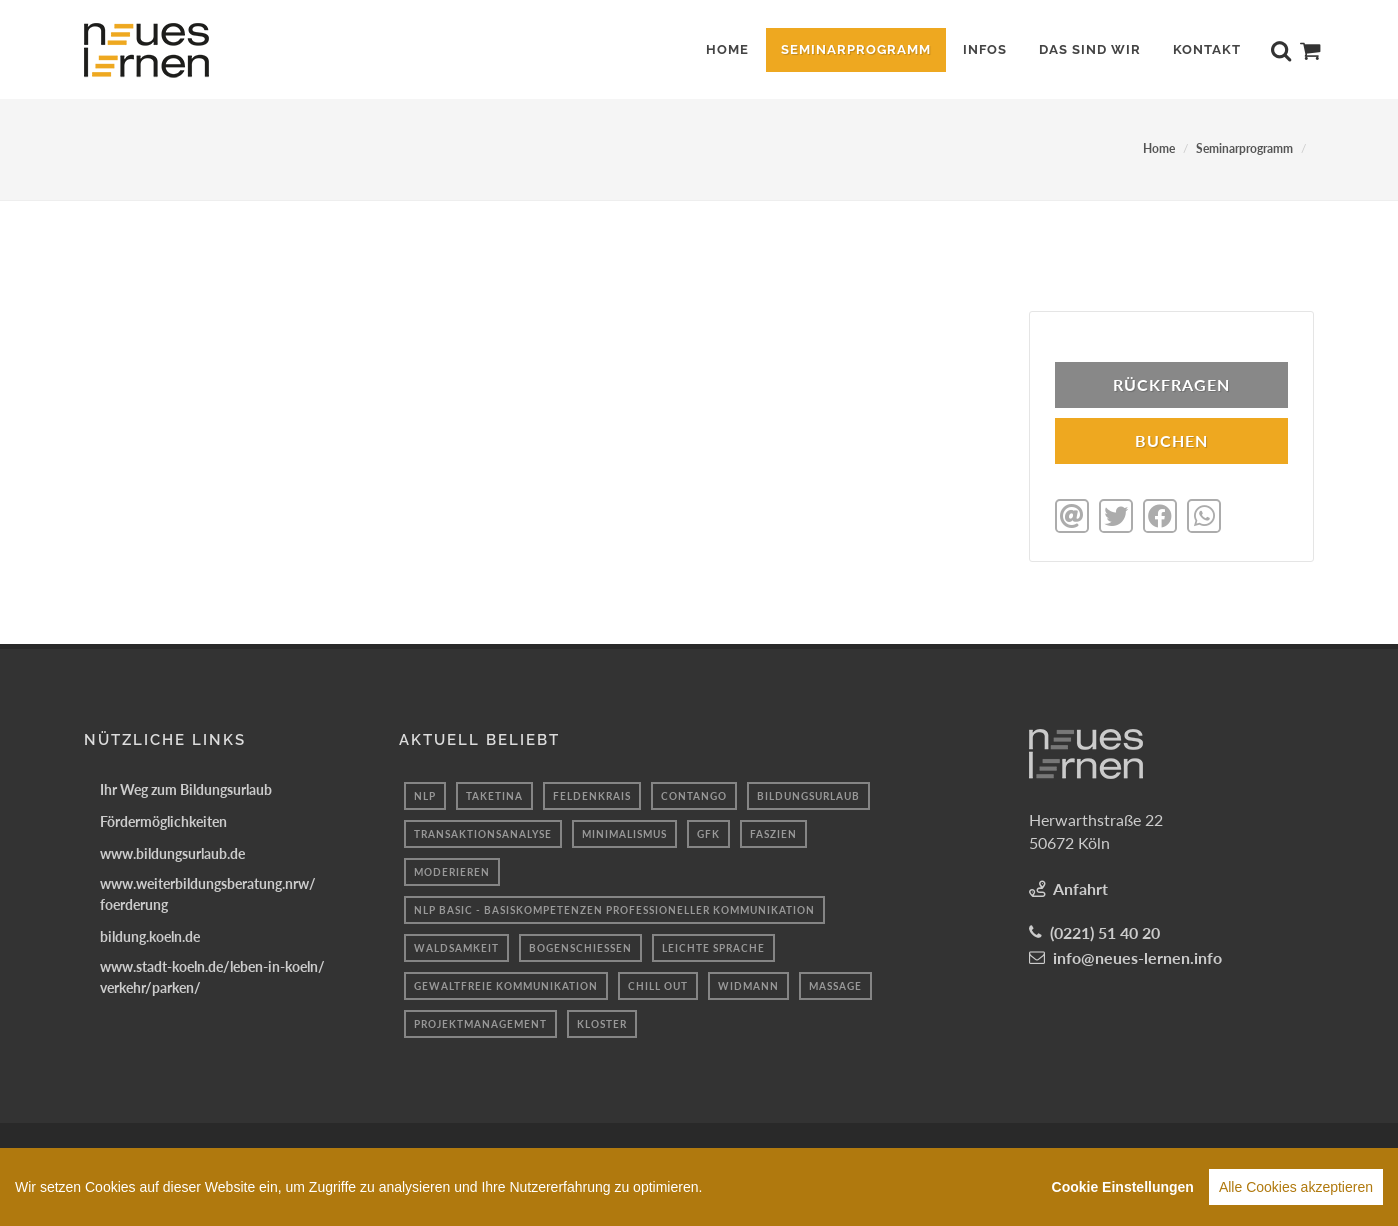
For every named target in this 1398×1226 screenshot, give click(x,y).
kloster (602, 1022)
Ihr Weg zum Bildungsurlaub (186, 787)
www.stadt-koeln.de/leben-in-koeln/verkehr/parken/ (212, 975)
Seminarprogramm (1244, 148)
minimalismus (624, 832)
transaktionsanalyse (483, 832)
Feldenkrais (592, 794)
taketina (494, 794)
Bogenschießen (580, 946)
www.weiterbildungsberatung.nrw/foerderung (208, 892)
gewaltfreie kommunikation (506, 984)
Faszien (773, 832)
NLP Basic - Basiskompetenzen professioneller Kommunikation (614, 908)
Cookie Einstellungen (1123, 1205)
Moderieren (452, 870)
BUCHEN (1171, 440)
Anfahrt (1080, 886)
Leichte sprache (713, 946)
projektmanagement (480, 1022)
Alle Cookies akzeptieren (1296, 1205)
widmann (748, 984)
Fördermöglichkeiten (163, 819)
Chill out (658, 984)
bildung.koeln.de (150, 934)
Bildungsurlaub (808, 794)
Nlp (425, 794)
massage (835, 984)
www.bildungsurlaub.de (172, 851)
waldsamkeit (456, 946)
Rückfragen (1171, 384)
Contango (694, 794)
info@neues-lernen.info (1137, 955)
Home (1159, 148)
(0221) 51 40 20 (1105, 930)
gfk (708, 832)
